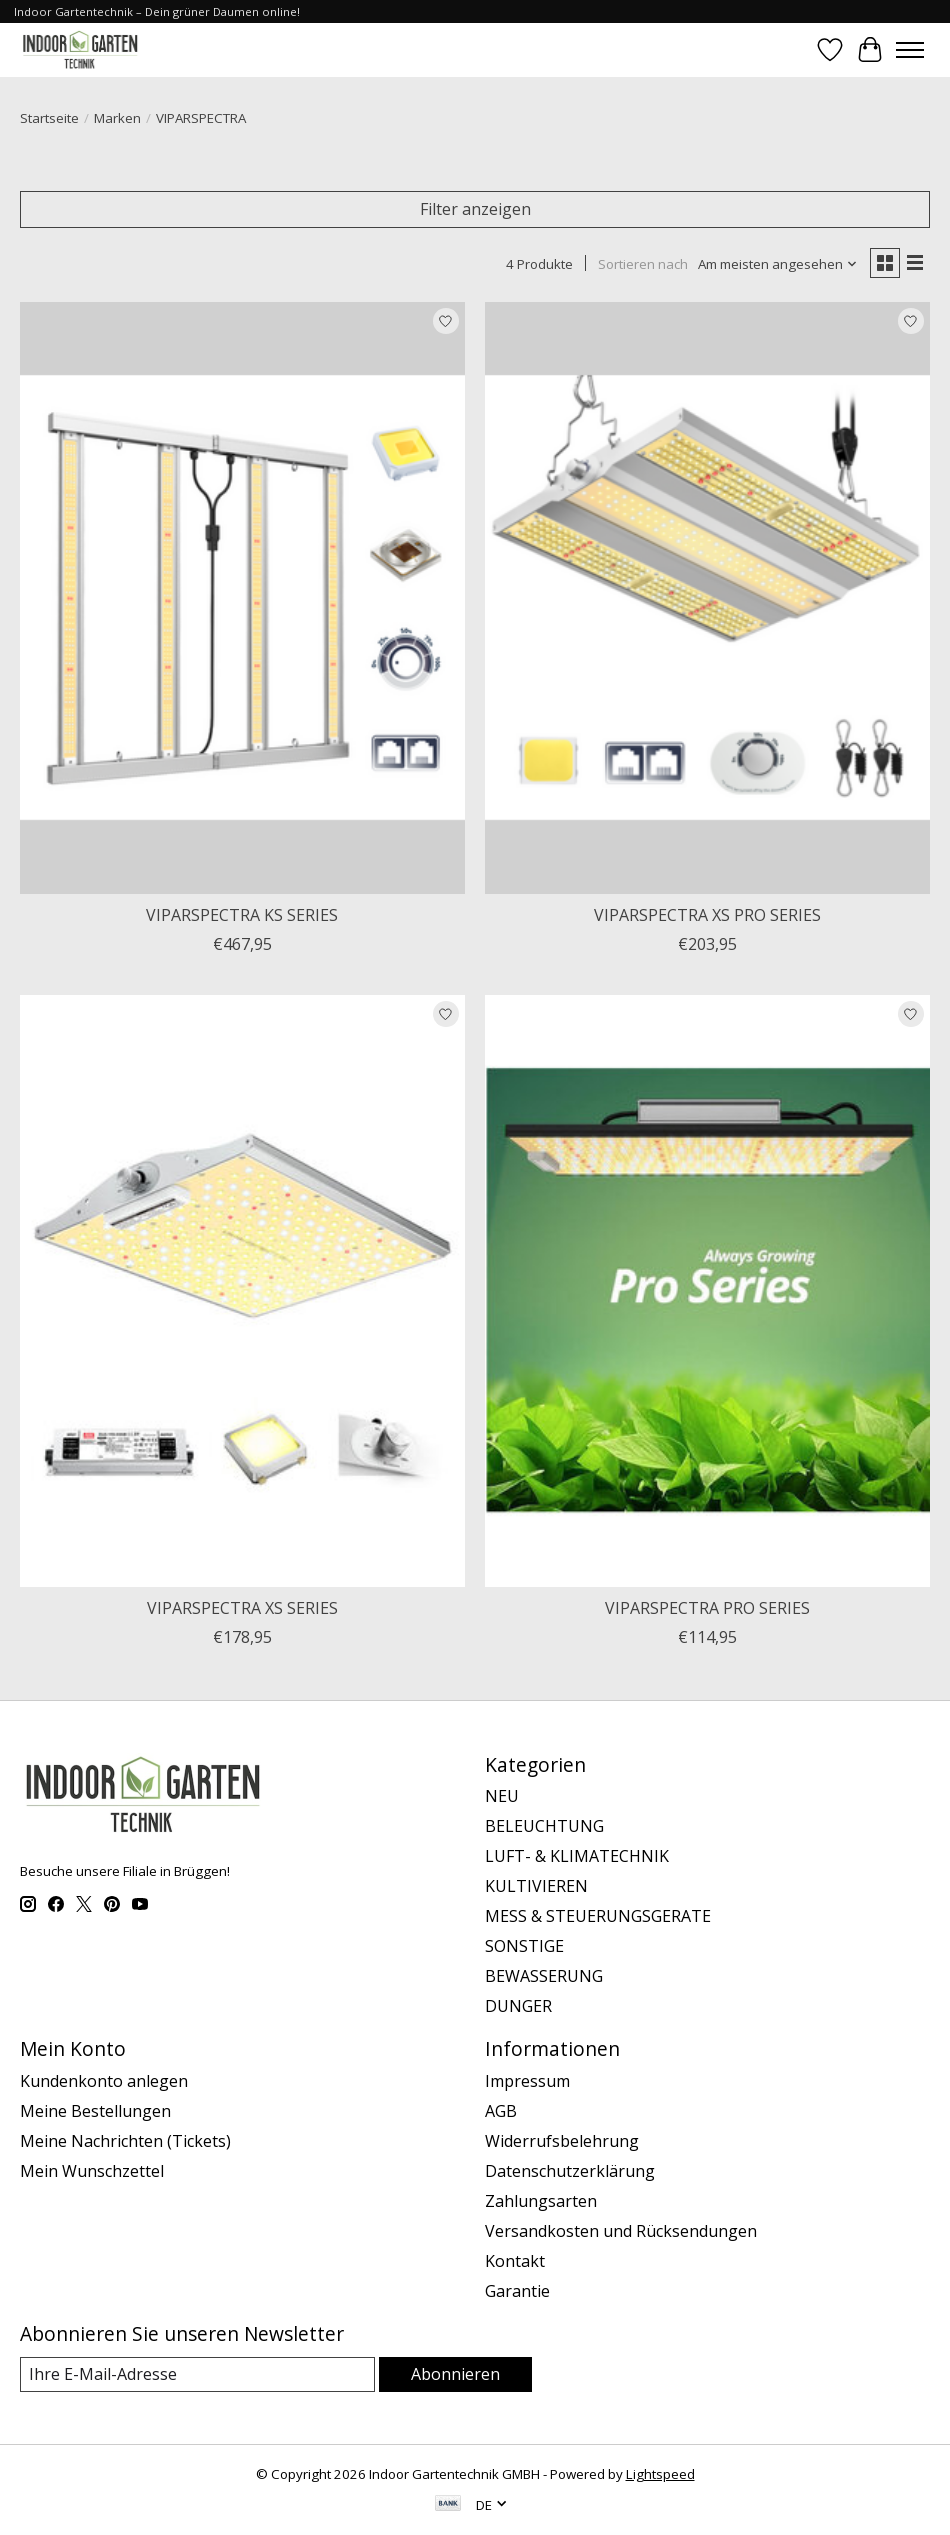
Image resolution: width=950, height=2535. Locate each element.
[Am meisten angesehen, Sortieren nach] (778, 264)
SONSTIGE (524, 1946)
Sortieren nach (643, 264)
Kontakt (515, 2261)
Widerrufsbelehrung (562, 2141)
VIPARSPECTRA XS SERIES (242, 1608)
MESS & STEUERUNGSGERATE (598, 1916)
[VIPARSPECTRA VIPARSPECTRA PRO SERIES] (707, 1291)
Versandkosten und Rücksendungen (621, 2231)
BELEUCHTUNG (544, 1826)
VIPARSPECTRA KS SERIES (242, 915)
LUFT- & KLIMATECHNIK (577, 1856)
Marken (117, 118)
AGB (501, 2111)
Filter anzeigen (475, 209)
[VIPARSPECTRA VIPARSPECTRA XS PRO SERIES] (707, 598)
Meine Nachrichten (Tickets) (125, 2141)
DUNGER (518, 2006)
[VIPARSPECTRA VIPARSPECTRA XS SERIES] (242, 1291)
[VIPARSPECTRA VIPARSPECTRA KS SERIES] (242, 598)
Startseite (49, 118)
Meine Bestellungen (95, 2111)
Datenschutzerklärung (570, 2171)
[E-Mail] (197, 2374)
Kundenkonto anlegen (104, 2081)
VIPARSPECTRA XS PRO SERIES (707, 915)
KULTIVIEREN (536, 1886)
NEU (502, 1796)
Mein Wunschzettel (92, 2171)
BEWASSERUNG (544, 1976)
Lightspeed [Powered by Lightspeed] (660, 2474)
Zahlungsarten (541, 2201)
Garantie (517, 2291)
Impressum (527, 2081)
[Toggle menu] (910, 50)
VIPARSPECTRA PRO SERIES (707, 1608)
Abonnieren (455, 2374)
